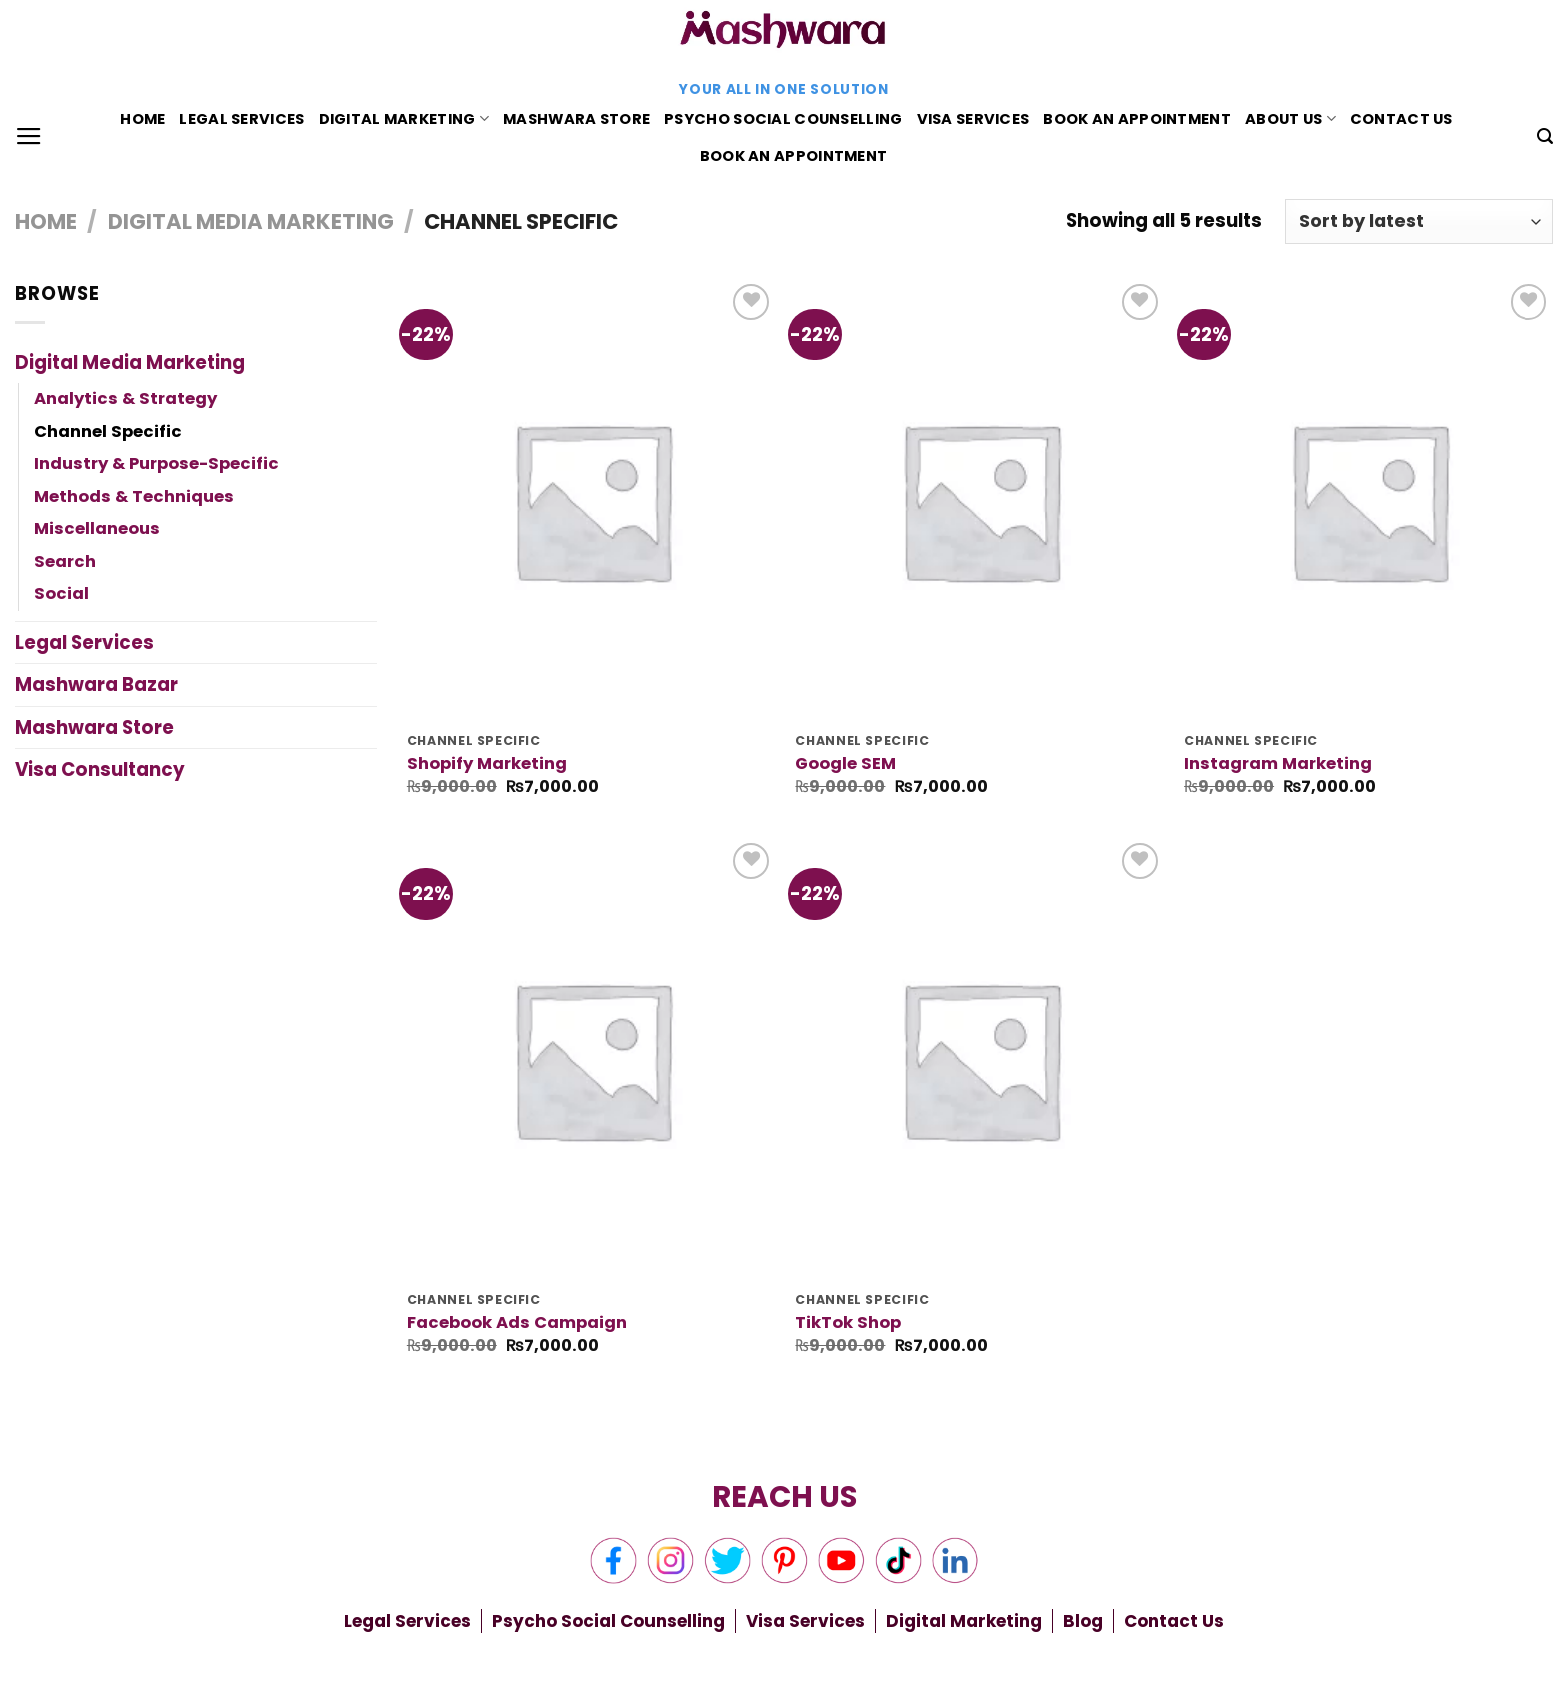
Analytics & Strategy (125, 398)
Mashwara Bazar (96, 684)
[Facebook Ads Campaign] (591, 1059)
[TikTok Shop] (979, 1059)
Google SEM (845, 764)
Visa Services (973, 119)
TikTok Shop (848, 1323)
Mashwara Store (576, 119)
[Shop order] (1419, 221)
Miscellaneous (97, 528)
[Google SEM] (979, 500)
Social (61, 593)
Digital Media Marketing (251, 221)
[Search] (1545, 136)
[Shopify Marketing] (591, 500)
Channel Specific (108, 431)
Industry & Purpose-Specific (156, 463)
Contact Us (1401, 119)
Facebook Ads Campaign (517, 1323)
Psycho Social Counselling (783, 119)
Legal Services (241, 119)
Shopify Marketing (487, 764)
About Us (1290, 119)
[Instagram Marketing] (1368, 500)
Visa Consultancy (100, 769)
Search (65, 561)
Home (142, 119)
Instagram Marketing (1278, 764)
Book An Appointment (1137, 119)
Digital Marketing (404, 119)
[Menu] (29, 137)
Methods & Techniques (134, 496)
